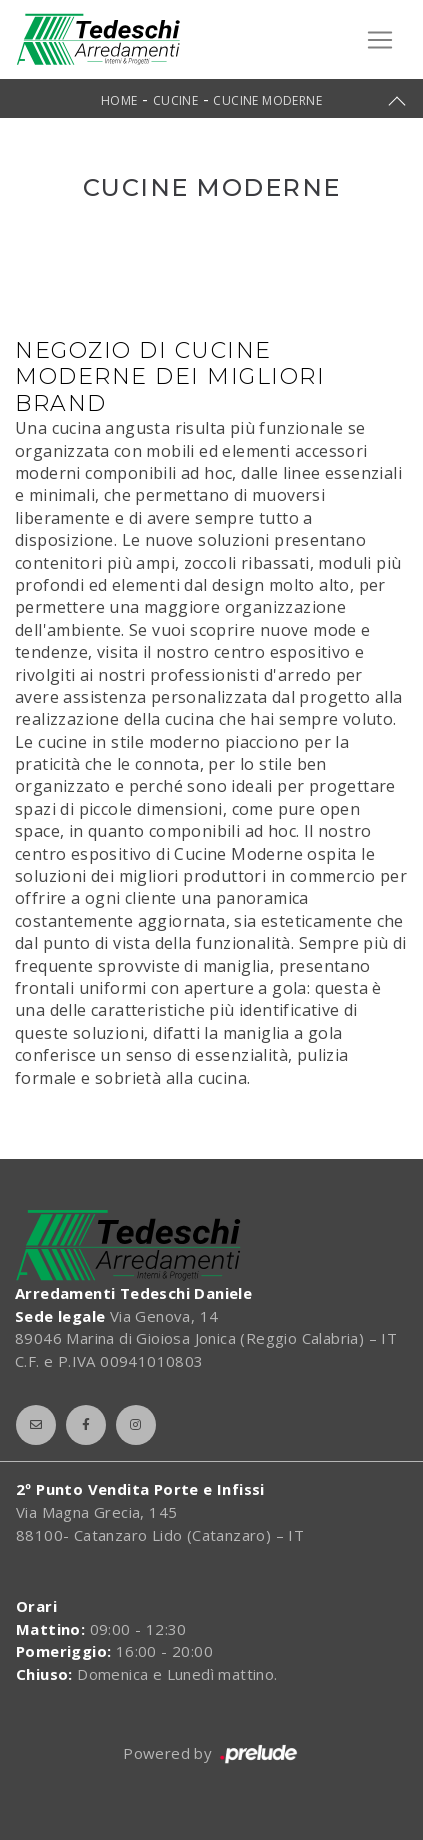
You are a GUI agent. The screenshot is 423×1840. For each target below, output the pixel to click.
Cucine (175, 100)
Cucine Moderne (267, 100)
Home (119, 100)
